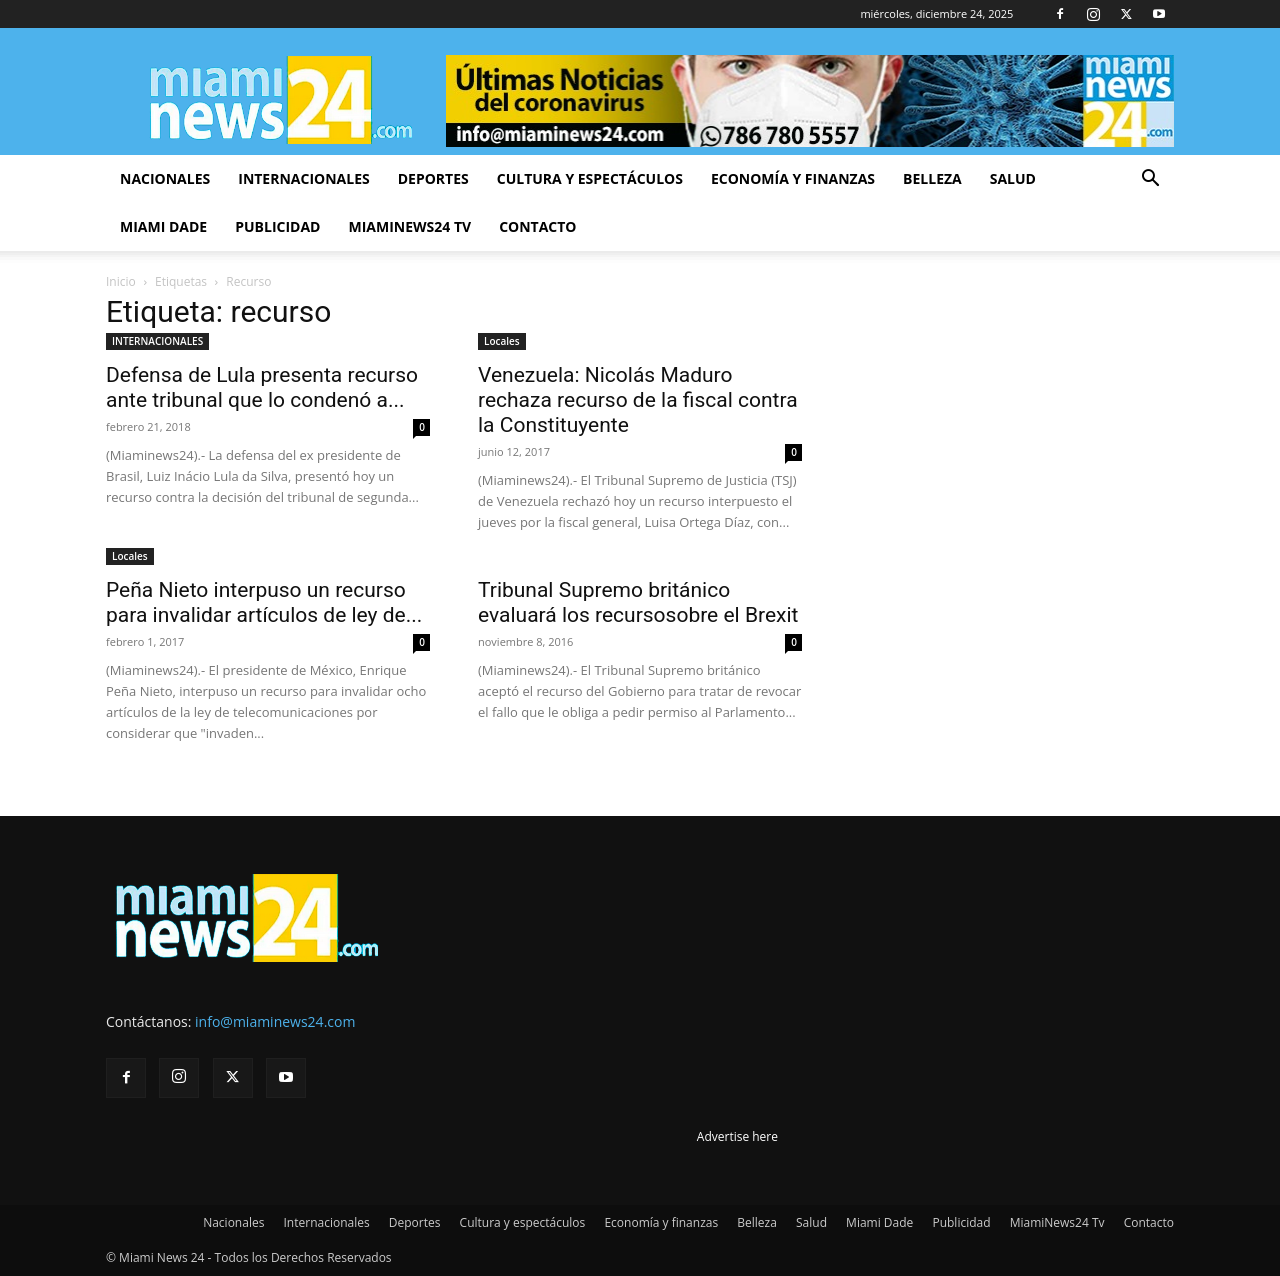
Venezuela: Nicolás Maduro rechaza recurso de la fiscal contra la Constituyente (638, 400)
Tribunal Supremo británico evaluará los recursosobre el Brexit (638, 602)
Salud (1013, 178)
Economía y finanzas (793, 178)
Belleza (932, 178)
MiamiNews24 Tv (409, 226)
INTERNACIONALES (157, 341)
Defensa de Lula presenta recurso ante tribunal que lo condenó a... (262, 387)
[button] (1150, 180)
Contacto (537, 226)
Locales (502, 341)
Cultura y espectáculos (590, 178)
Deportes (433, 178)
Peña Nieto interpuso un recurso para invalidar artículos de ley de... (264, 602)
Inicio (121, 281)
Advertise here (737, 1136)
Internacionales (303, 178)
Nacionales (165, 178)
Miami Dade (163, 226)
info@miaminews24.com (275, 1021)
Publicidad (277, 226)
